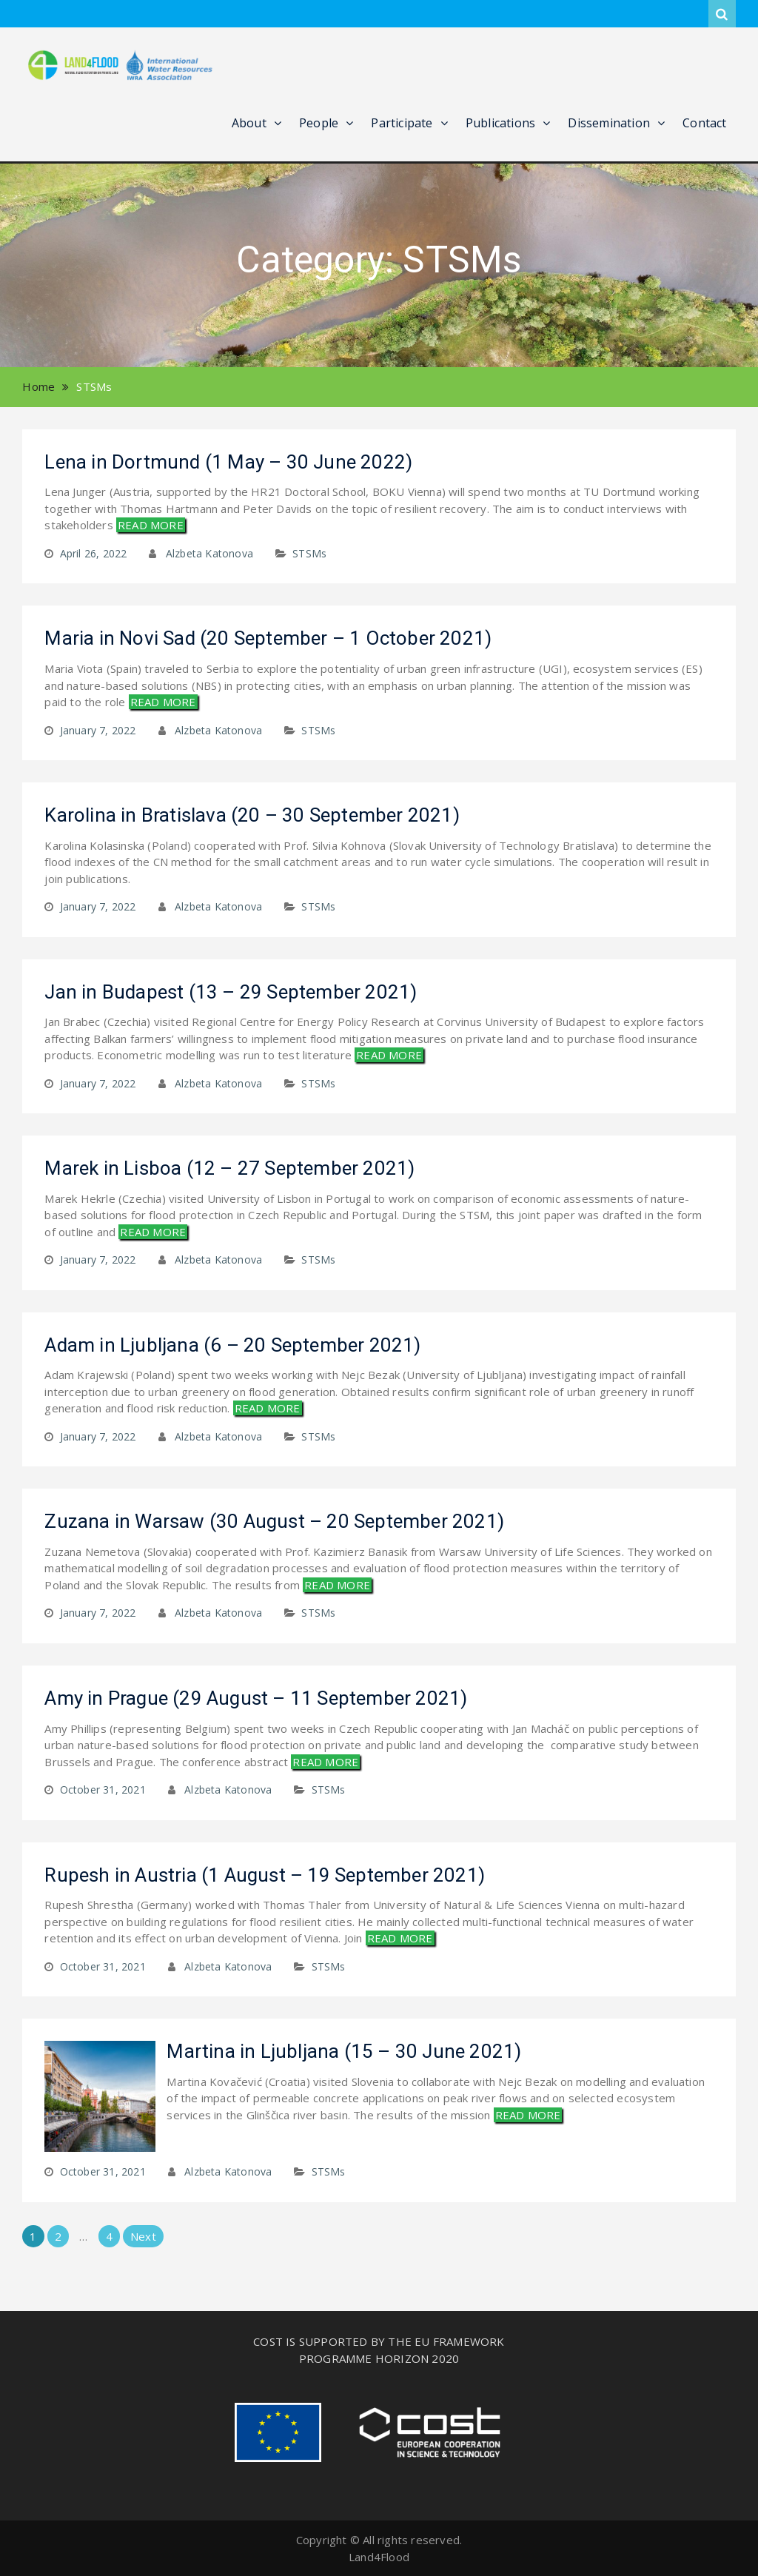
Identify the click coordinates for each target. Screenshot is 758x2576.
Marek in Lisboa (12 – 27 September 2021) (229, 1168)
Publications (500, 123)
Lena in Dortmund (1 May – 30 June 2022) (228, 462)
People (318, 123)
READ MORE (151, 524)
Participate (401, 123)
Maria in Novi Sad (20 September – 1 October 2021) (268, 638)
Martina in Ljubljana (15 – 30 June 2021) (344, 2051)
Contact (704, 123)
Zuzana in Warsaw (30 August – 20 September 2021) (274, 1521)
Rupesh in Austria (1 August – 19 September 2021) (264, 1875)
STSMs (309, 553)
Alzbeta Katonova (209, 553)
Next (143, 2236)
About (249, 123)
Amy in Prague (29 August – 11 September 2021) (255, 1698)
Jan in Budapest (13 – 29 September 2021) (230, 992)
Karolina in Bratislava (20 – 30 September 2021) (251, 815)
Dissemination (609, 123)
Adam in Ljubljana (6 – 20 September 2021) (232, 1345)
